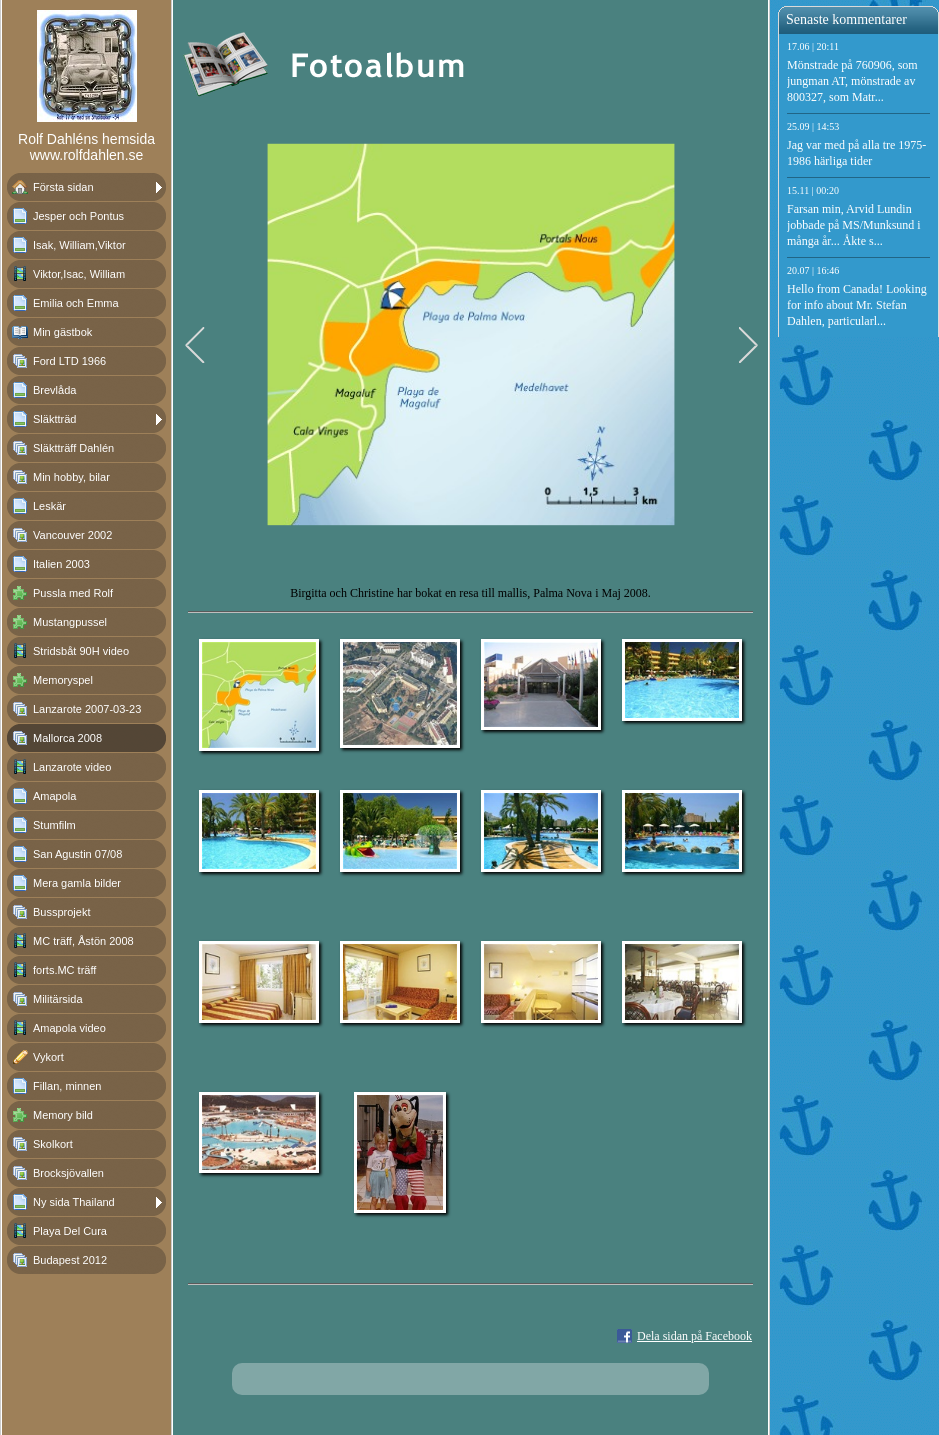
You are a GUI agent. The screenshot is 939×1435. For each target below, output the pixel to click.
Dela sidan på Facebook (694, 1336)
